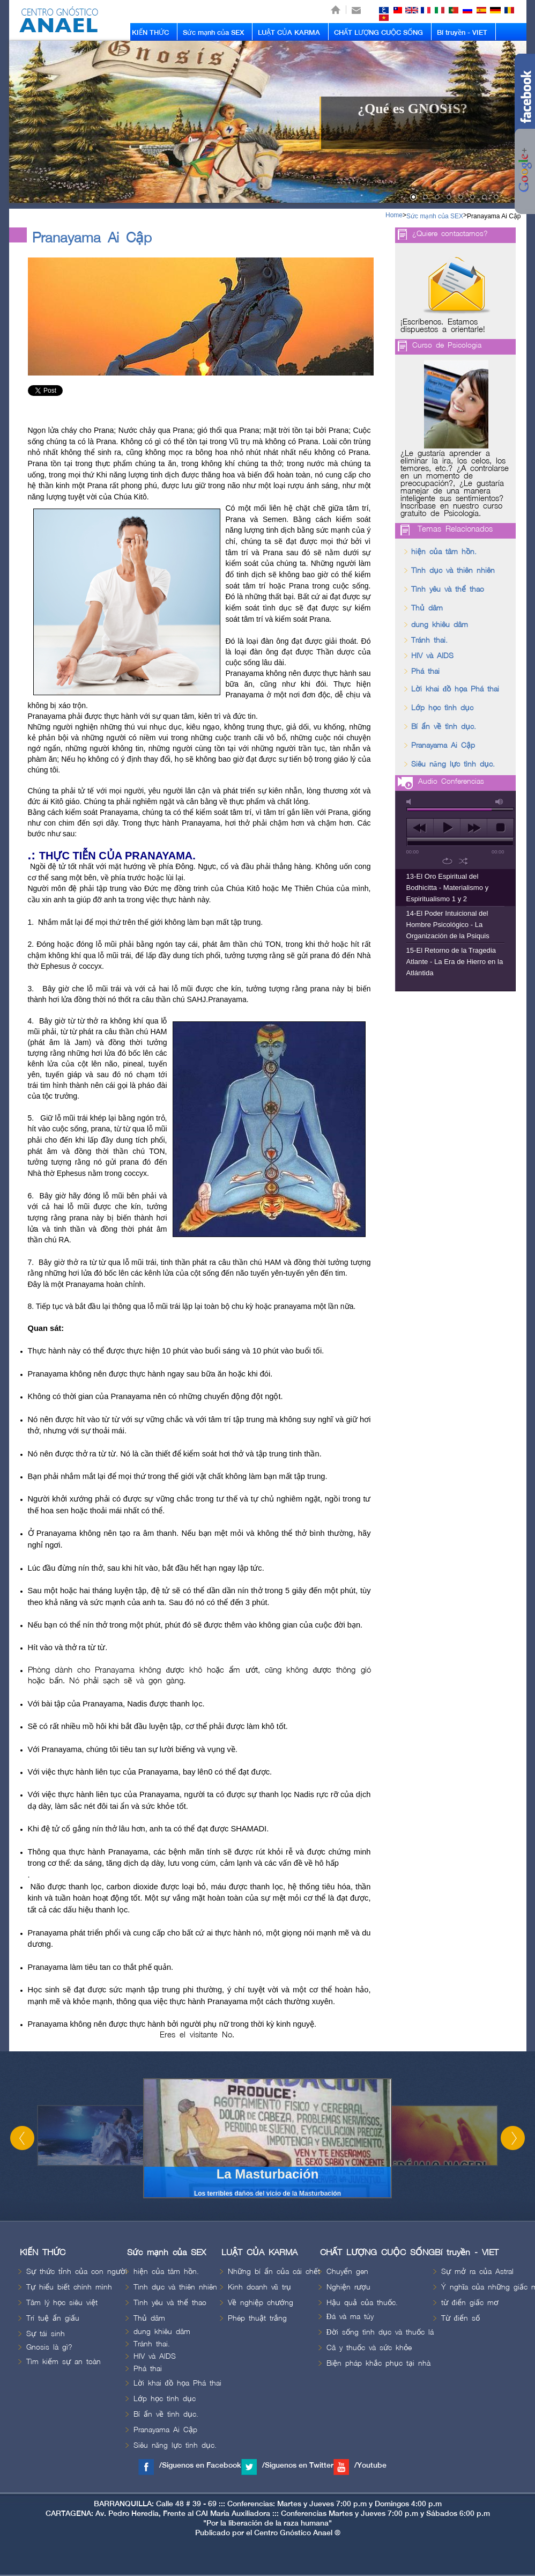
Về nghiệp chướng (260, 2302)
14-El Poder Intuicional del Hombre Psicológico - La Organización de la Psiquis (447, 924)
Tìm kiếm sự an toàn (63, 2361)
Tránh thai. (429, 640)
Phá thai (425, 671)
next (473, 828)
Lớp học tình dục (442, 707)
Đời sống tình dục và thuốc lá (380, 2332)
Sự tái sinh (45, 2333)
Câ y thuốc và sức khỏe (369, 2347)
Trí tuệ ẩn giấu (52, 2318)
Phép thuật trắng (257, 2318)
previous (420, 828)
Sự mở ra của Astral (477, 2271)
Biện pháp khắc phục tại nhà (378, 2363)
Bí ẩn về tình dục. (443, 726)
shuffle (463, 861)
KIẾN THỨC (150, 33)
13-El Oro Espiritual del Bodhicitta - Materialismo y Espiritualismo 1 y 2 (447, 887)
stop (500, 828)
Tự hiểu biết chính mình (69, 2287)
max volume (499, 802)
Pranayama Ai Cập (494, 216)
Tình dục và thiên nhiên (453, 570)
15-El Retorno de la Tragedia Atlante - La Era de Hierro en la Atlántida (454, 961)
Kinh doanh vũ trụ (259, 2287)
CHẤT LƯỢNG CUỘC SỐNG (378, 33)
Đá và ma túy (350, 2316)
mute (410, 802)
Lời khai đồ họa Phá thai (455, 689)
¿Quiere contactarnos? (450, 233)
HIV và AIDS (432, 655)
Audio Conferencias (451, 781)
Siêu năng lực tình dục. (453, 764)
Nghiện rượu (348, 2287)
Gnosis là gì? (49, 2347)
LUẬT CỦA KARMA (289, 33)
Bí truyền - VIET (462, 33)
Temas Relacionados (455, 529)
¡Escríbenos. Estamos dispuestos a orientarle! (442, 326)
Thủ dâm (427, 608)
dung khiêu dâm (439, 624)
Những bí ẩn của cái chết (274, 2271)
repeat (447, 861)
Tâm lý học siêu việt (62, 2302)
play (447, 828)
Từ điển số (460, 2318)
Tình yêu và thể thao (447, 589)
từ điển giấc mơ (470, 2302)
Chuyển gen (347, 2271)
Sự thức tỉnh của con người (76, 2271)
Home (394, 215)
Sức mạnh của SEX (213, 33)
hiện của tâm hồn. (444, 551)
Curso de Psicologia (446, 345)
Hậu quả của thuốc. (362, 2302)
